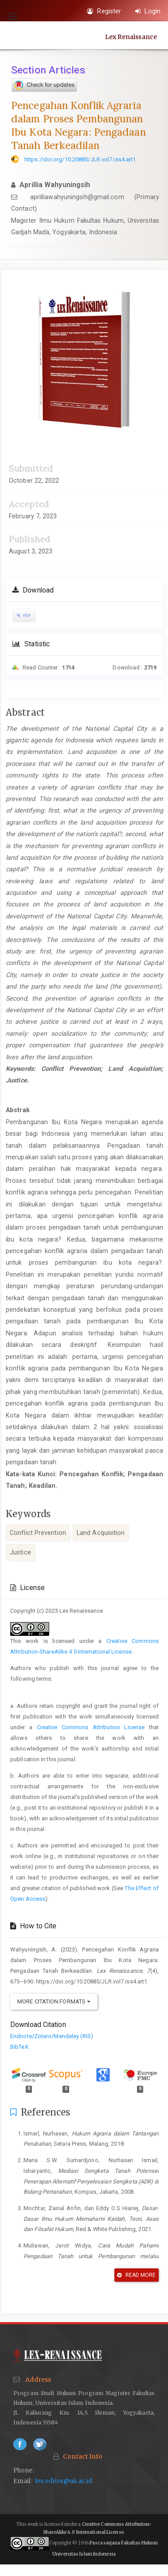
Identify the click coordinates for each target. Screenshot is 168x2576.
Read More (136, 2275)
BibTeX (19, 2046)
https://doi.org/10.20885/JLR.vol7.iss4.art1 (80, 159)
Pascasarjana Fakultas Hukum (124, 2543)
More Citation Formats (53, 2001)
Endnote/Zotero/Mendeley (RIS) (51, 2036)
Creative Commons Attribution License (91, 1727)
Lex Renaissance (131, 36)
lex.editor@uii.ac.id (63, 2481)
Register (104, 11)
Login (147, 11)
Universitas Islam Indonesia (84, 2554)
